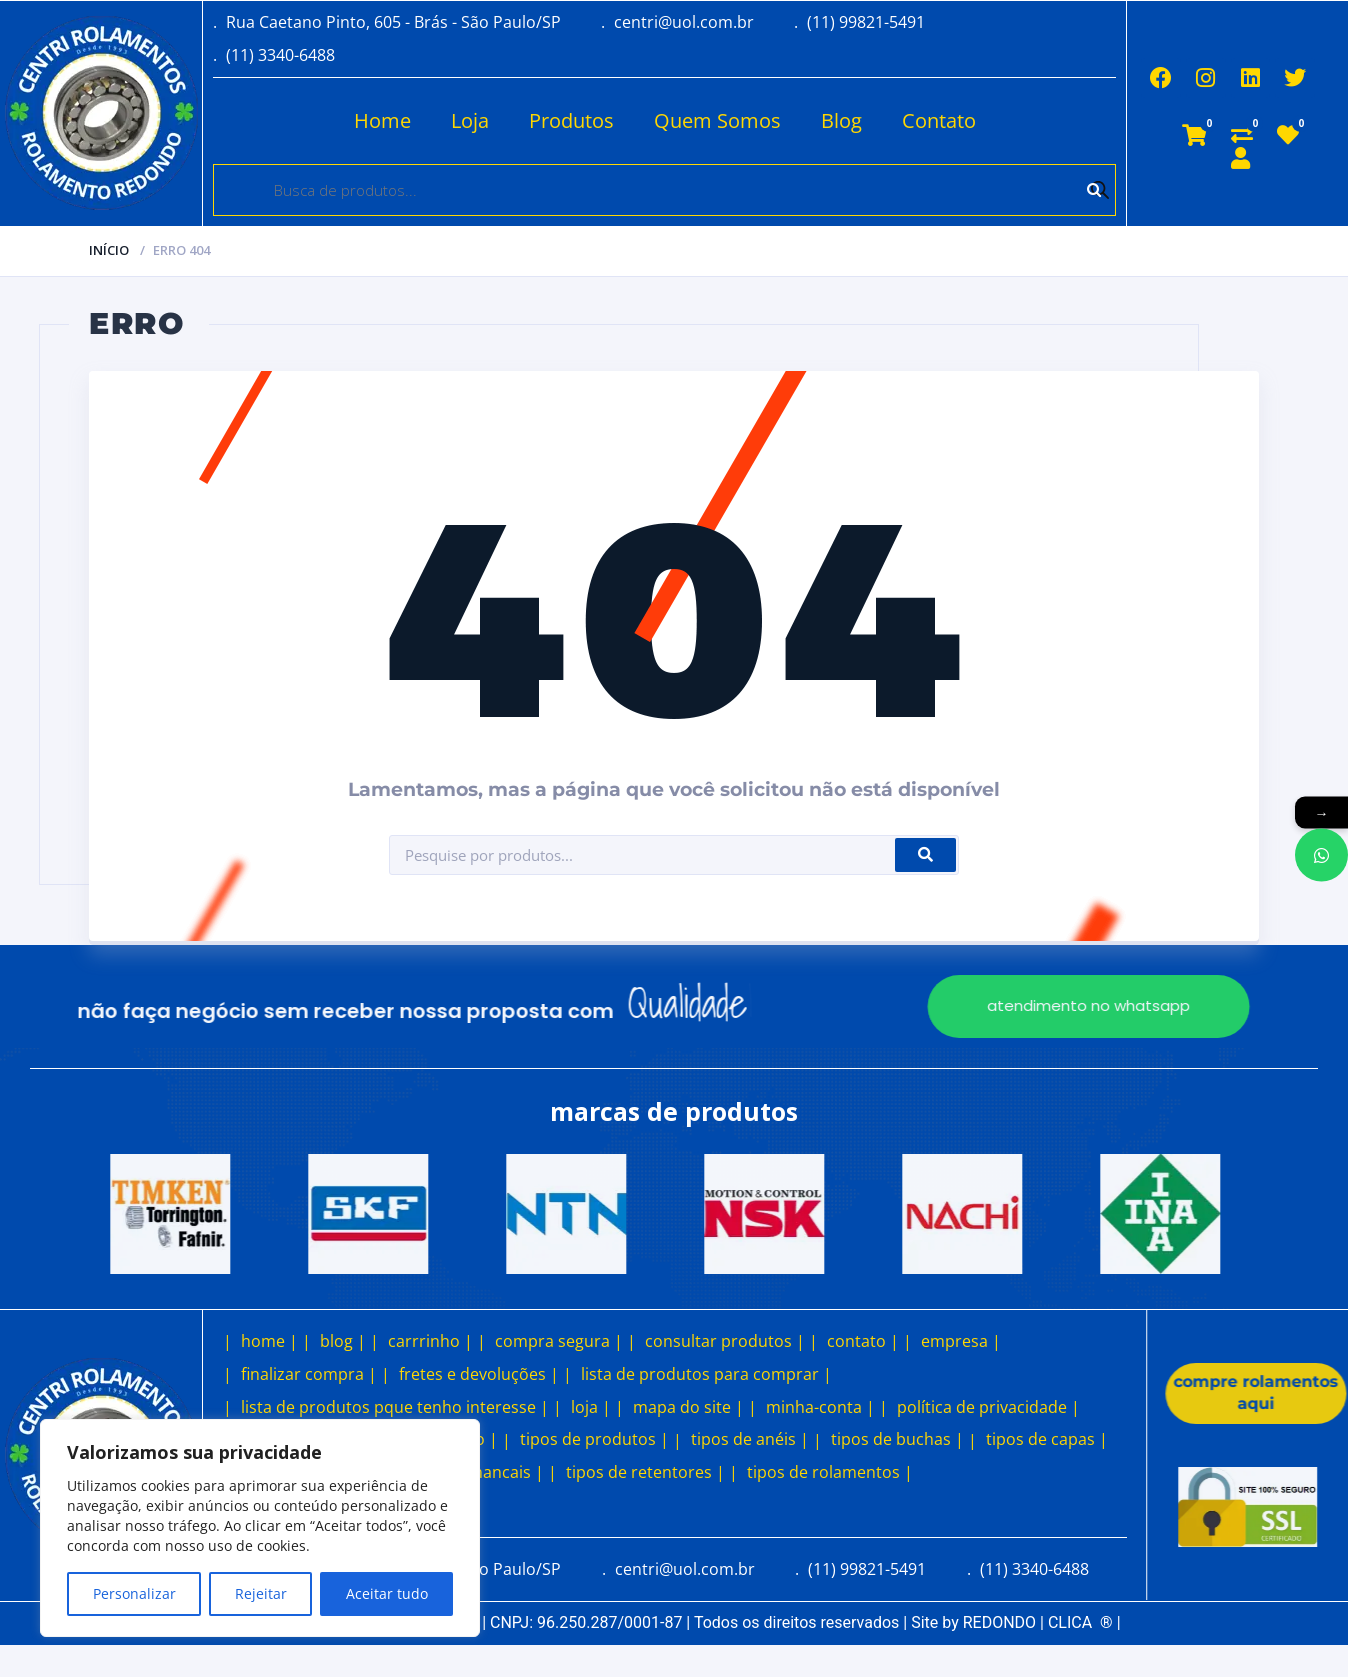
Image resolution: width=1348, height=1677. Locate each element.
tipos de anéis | (750, 1439)
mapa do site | (688, 1407)
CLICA (1080, 1622)
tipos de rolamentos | (830, 1472)
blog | (343, 1341)
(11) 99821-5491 (866, 22)
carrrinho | (430, 1341)
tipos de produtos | (594, 1439)
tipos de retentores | (645, 1472)
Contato (939, 120)
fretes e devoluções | (479, 1374)
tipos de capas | (1047, 1439)
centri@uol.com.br (684, 22)
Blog (841, 120)
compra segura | (559, 1341)
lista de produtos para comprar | (706, 1374)
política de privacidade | (988, 1407)
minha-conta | (820, 1407)
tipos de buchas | (897, 1439)
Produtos (571, 120)
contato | (863, 1341)
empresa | (961, 1341)
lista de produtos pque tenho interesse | (395, 1407)
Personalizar (134, 1593)
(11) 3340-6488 (280, 55)
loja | (591, 1407)
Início (109, 250)
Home (382, 120)
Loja (470, 120)
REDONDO (999, 1622)
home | (269, 1341)
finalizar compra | (309, 1374)
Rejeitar (261, 1593)
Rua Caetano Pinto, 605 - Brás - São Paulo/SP (393, 22)
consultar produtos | (725, 1341)
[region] (260, 1528)
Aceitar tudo (387, 1593)
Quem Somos (717, 120)
